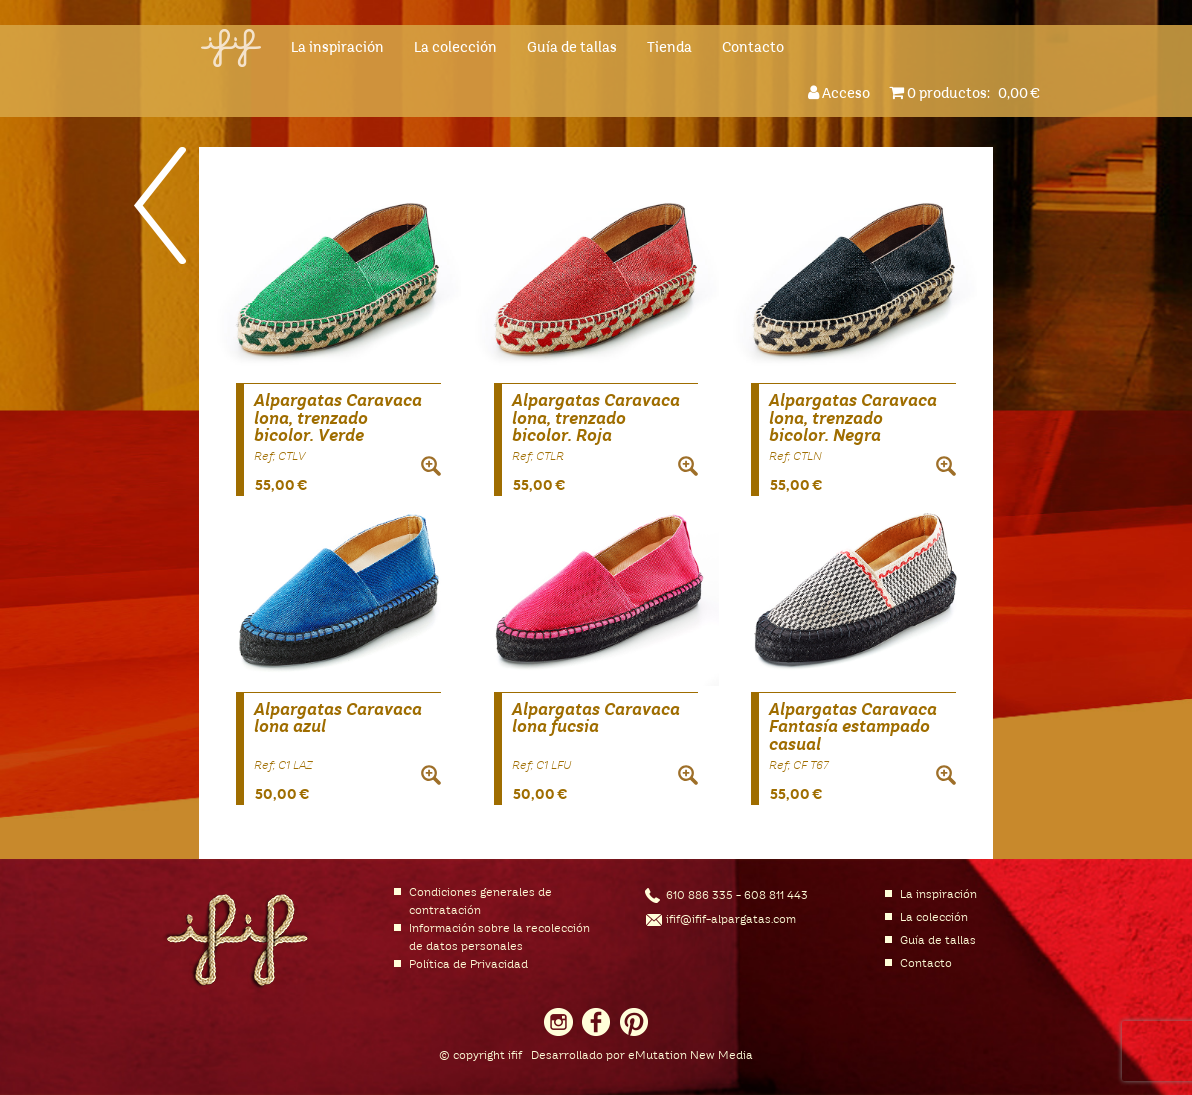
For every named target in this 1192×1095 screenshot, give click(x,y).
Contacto (753, 48)
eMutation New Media (690, 1056)
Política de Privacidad (468, 965)
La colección (455, 48)
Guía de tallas (572, 48)
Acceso (842, 92)
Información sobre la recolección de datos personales (499, 938)
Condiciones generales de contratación (480, 902)
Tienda (669, 48)
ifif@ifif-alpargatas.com (731, 920)
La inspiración (337, 48)
